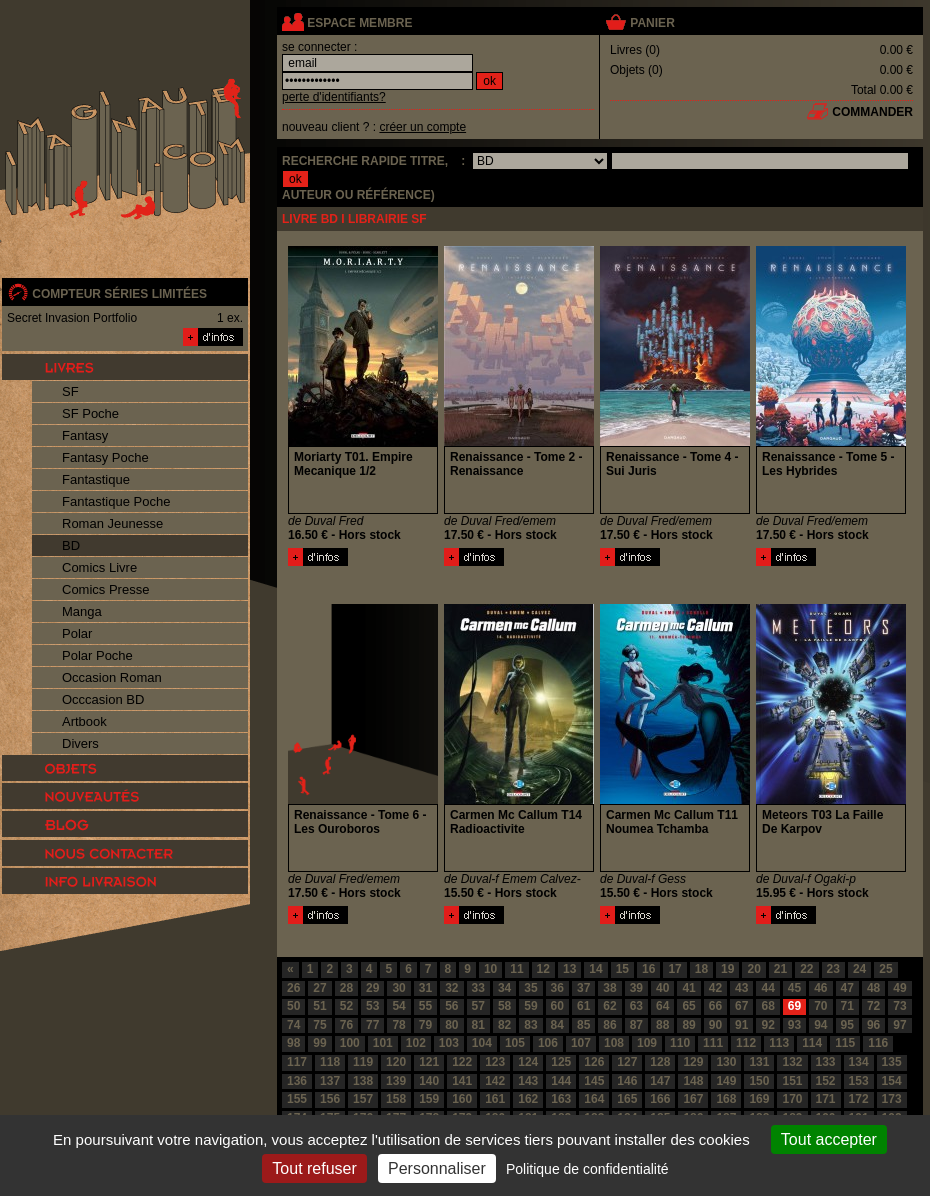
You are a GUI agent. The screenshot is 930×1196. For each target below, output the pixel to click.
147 (660, 1081)
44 (767, 988)
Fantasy (85, 435)
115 (845, 1043)
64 (662, 1006)
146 (627, 1081)
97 (899, 1025)
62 (609, 1006)
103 (449, 1043)
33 (478, 988)
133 (826, 1062)
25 (885, 969)
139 (396, 1081)
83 (530, 1025)
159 (429, 1099)
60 (557, 1006)
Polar (77, 633)
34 (504, 988)
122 (462, 1062)
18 (701, 969)
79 (425, 1025)
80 (451, 1025)
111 (713, 1043)
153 (859, 1081)
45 (794, 988)
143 (528, 1081)
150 (759, 1081)
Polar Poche (97, 655)
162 (528, 1099)
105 (515, 1043)
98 (293, 1043)
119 (363, 1062)
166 (660, 1099)
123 (495, 1062)
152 (826, 1081)
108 (614, 1043)
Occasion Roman (112, 677)
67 (741, 1006)
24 (859, 969)
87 (636, 1025)
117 (297, 1062)
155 (297, 1099)
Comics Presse (105, 589)
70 (820, 1006)
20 (753, 969)
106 (548, 1043)
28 (346, 988)
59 (530, 1006)
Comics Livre (99, 567)
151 (792, 1081)
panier (652, 23)
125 (561, 1062)
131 (759, 1062)
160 (462, 1099)
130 (726, 1062)
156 (330, 1099)
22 (806, 969)
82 (504, 1025)
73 (899, 1006)
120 (396, 1062)
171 (826, 1099)
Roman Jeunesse (112, 523)
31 (425, 988)
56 (451, 1006)
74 (293, 1025)
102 (416, 1043)
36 (557, 988)
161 (495, 1099)
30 (398, 988)
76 (346, 1025)
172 (859, 1099)
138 (363, 1081)
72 (873, 1006)
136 (297, 1081)
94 (820, 1025)
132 (792, 1062)
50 (293, 1006)
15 (622, 969)
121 (429, 1062)
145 (594, 1081)
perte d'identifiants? (334, 97)
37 (583, 988)
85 (583, 1025)
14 (595, 969)
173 (892, 1099)
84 (557, 1025)
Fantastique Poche (116, 501)
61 (583, 1006)
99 (319, 1043)
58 (504, 1006)
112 (746, 1043)
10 (490, 969)
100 (350, 1043)
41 (688, 988)
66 (715, 1006)
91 (741, 1025)
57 (478, 1006)
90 (715, 1025)
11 (516, 969)
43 (741, 988)
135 (892, 1062)
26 (293, 988)
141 (462, 1081)
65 (688, 1006)
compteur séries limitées (119, 294)
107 (581, 1043)
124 (528, 1062)
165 (627, 1099)
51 (319, 1006)
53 (372, 1006)
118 (330, 1062)
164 (594, 1099)
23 (833, 969)
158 (396, 1099)
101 (383, 1043)
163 (561, 1099)
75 (319, 1025)
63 (636, 1006)
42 (715, 988)
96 (873, 1025)
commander (872, 112)
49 (899, 988)
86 (609, 1025)
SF (70, 391)
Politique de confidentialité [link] (587, 1169)
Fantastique (96, 479)
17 (674, 969)
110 (680, 1043)
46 (820, 988)
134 (859, 1062)
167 (693, 1099)
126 (594, 1062)
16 (648, 969)
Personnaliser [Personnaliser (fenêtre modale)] (437, 1168)
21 (780, 969)
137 (330, 1081)
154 (892, 1081)
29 (372, 988)
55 (425, 1006)
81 (478, 1025)
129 (693, 1062)
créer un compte (422, 127)
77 (372, 1025)
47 (847, 988)
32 (451, 988)
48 (873, 988)
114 (812, 1043)
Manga (82, 611)
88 (662, 1025)
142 (495, 1081)
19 (727, 969)
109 (647, 1043)
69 (794, 1006)
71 (847, 1006)
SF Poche (90, 413)
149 (726, 1081)
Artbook (84, 721)
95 (847, 1025)
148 (693, 1081)
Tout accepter (829, 1139)
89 (688, 1025)
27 (319, 988)
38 (609, 988)
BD (71, 545)
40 (662, 988)
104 (482, 1043)
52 (346, 1006)
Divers (80, 743)
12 (543, 969)
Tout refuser (314, 1168)
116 (878, 1043)
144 (561, 1081)
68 (767, 1006)
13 (569, 969)
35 (530, 988)
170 (792, 1099)
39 (636, 988)
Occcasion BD (103, 699)
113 (779, 1043)
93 (794, 1025)
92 (767, 1025)
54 (398, 1006)
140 (429, 1081)
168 (726, 1099)
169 (759, 1099)
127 (627, 1062)
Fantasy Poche (105, 457)
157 (363, 1099)
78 (398, 1025)
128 (660, 1062)
